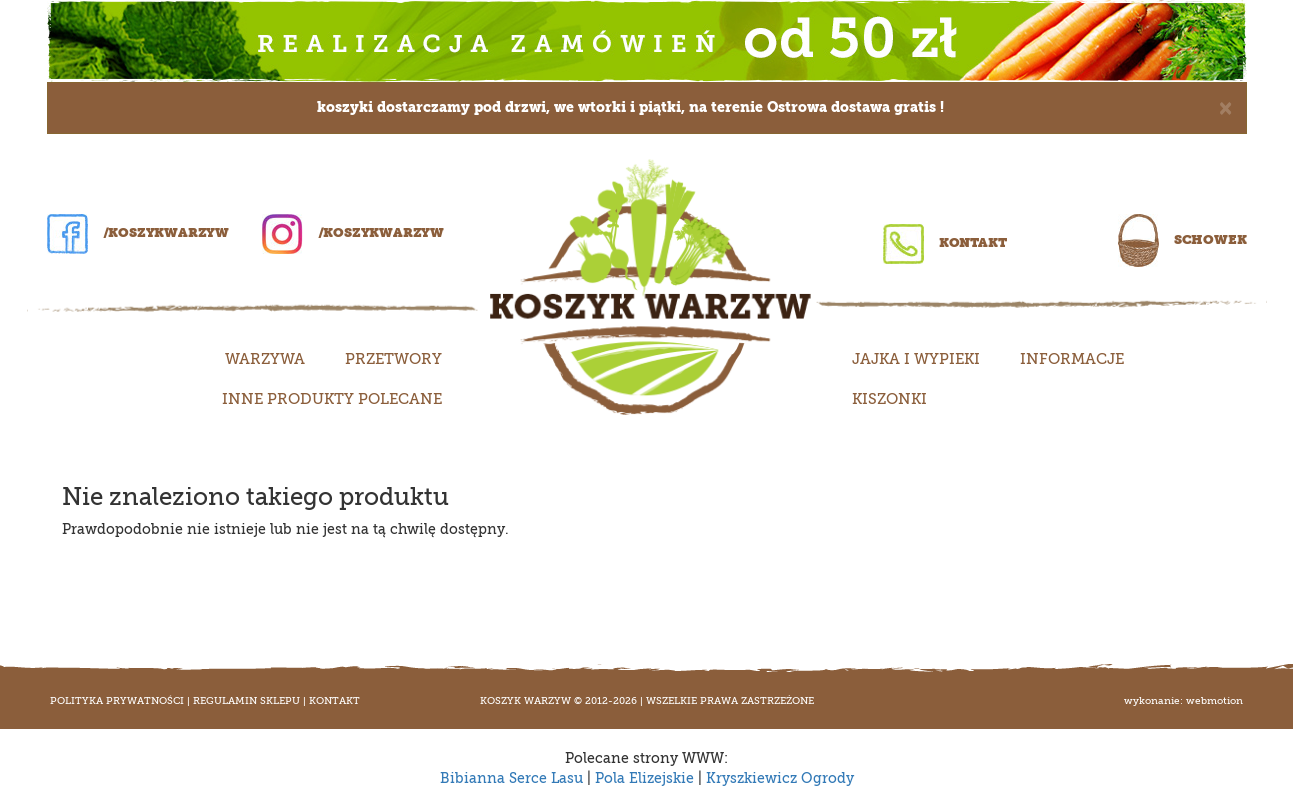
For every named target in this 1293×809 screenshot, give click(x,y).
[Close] (1225, 106)
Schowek (1182, 239)
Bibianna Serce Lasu (511, 778)
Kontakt (945, 242)
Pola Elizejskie (644, 778)
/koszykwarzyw (138, 232)
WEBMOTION (1214, 701)
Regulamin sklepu (246, 701)
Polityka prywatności (117, 701)
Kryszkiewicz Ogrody (780, 778)
